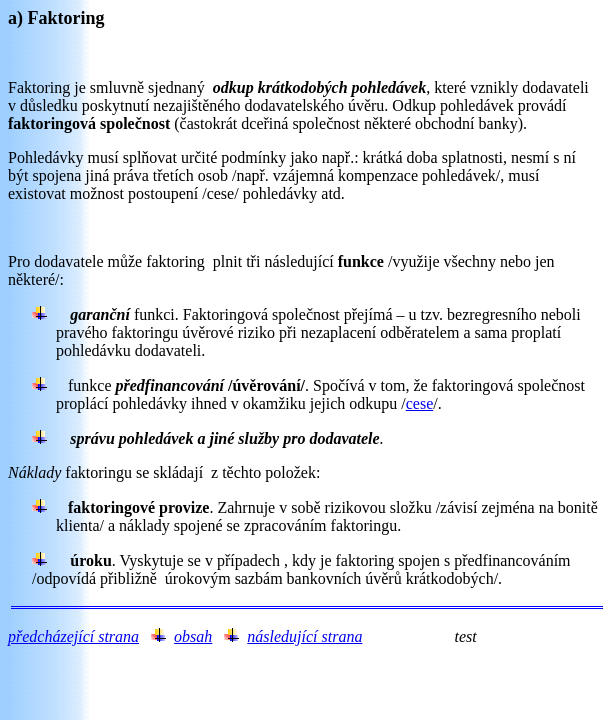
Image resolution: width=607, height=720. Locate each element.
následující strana (304, 636)
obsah (193, 636)
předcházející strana (73, 636)
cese (420, 403)
